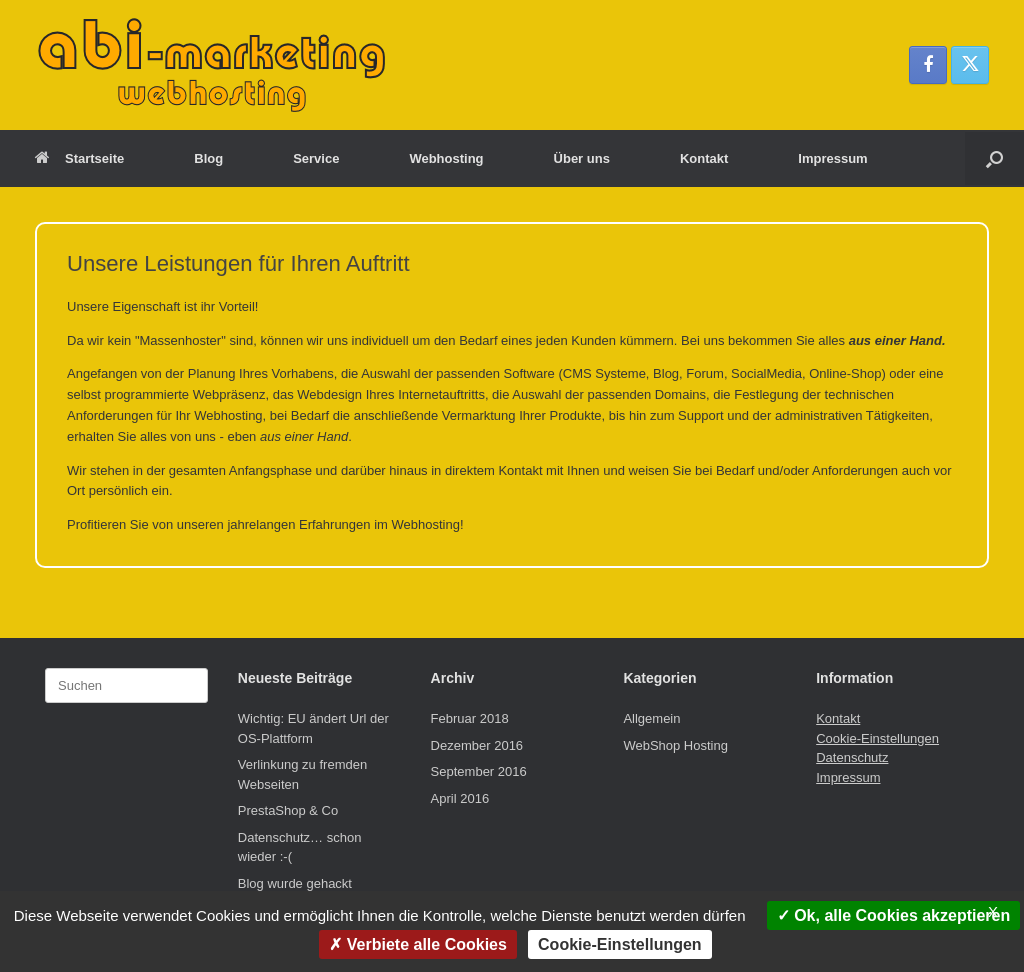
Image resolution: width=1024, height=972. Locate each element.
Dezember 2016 (477, 745)
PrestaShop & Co (288, 810)
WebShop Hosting (675, 745)
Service (316, 158)
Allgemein (651, 718)
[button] (994, 158)
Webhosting (446, 158)
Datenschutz (852, 757)
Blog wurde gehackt (295, 883)
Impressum (832, 158)
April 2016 (460, 798)
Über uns (582, 158)
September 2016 (479, 771)
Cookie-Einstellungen (877, 738)
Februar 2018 (470, 718)
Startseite (79, 158)
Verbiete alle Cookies (418, 944)
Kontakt (704, 158)
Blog (208, 158)
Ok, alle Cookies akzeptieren (894, 915)
